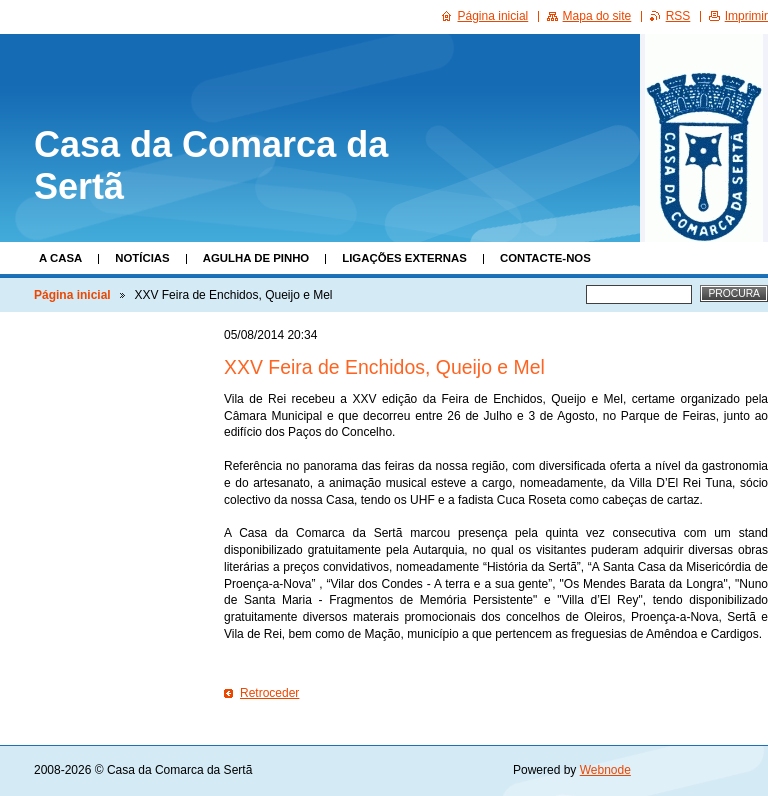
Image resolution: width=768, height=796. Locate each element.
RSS (678, 16)
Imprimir (746, 16)
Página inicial (72, 295)
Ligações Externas (404, 258)
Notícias (142, 258)
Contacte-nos (545, 258)
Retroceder (269, 693)
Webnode (605, 770)
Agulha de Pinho (256, 258)
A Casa (60, 258)
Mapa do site (597, 16)
